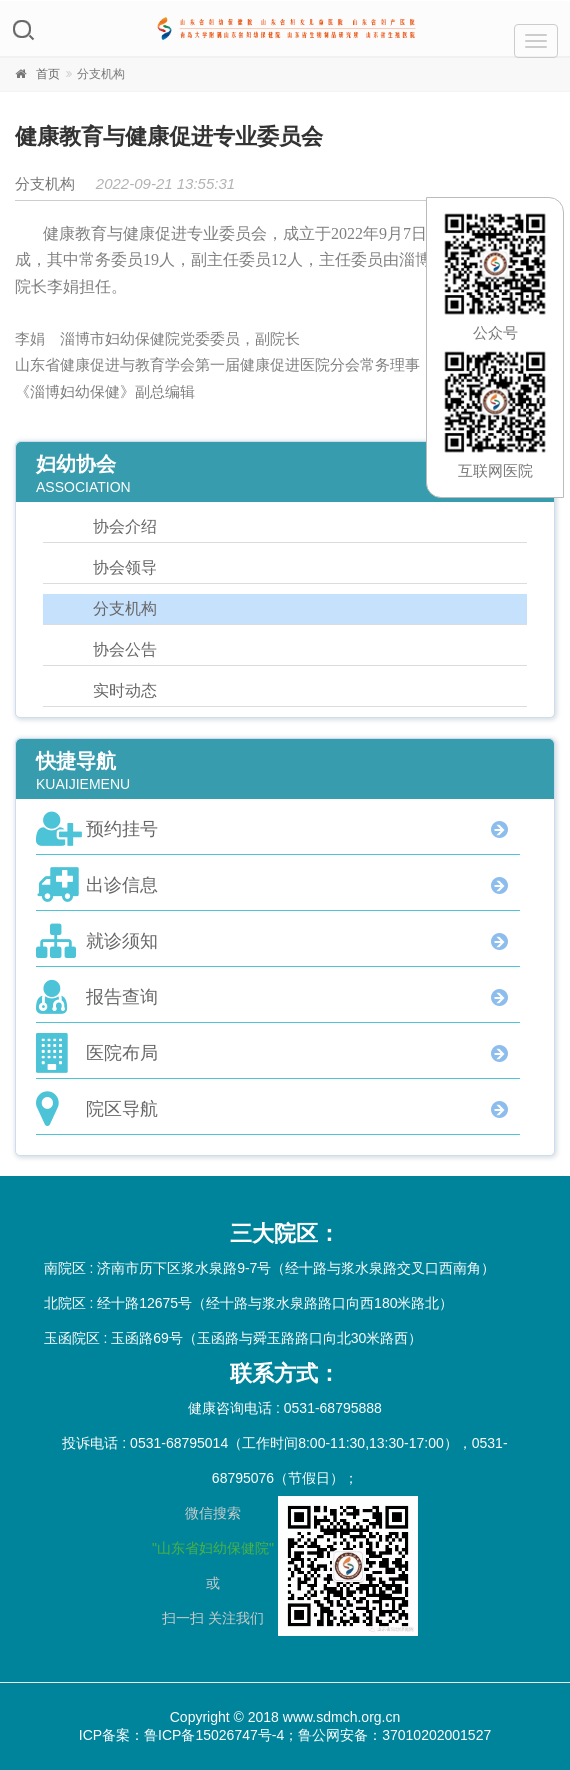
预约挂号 (122, 829)
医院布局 (122, 1053)
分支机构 (125, 608)
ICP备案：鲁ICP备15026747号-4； (188, 1735)
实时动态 (125, 690)
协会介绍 (125, 526)
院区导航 (122, 1109)
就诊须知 (122, 941)
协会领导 (125, 567)
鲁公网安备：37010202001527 (394, 1735)
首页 (48, 74)
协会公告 (125, 649)
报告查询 (122, 997)
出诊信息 (122, 885)
